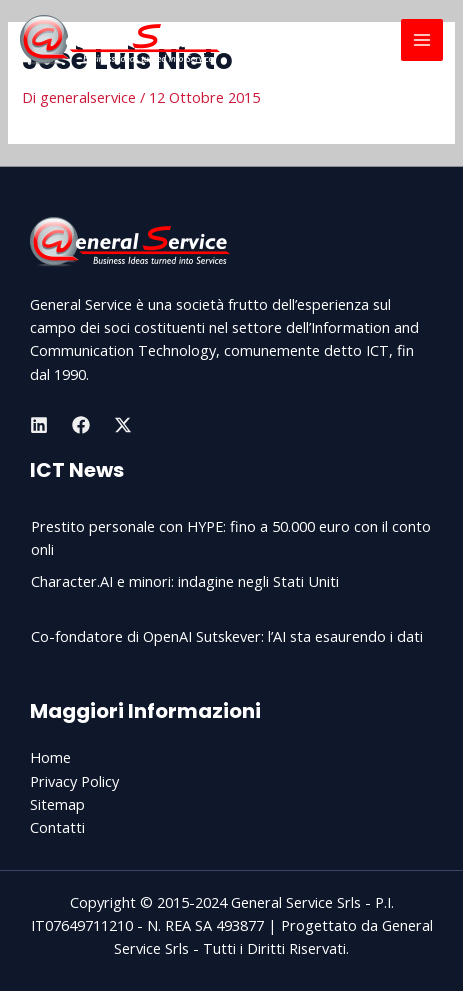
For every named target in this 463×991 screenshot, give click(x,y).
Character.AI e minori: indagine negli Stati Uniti (185, 581)
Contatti (57, 827)
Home (50, 757)
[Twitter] (123, 425)
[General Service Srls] (120, 40)
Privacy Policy (74, 781)
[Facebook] (81, 425)
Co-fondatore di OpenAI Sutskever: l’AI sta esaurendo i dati (227, 636)
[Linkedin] (39, 425)
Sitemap (57, 804)
